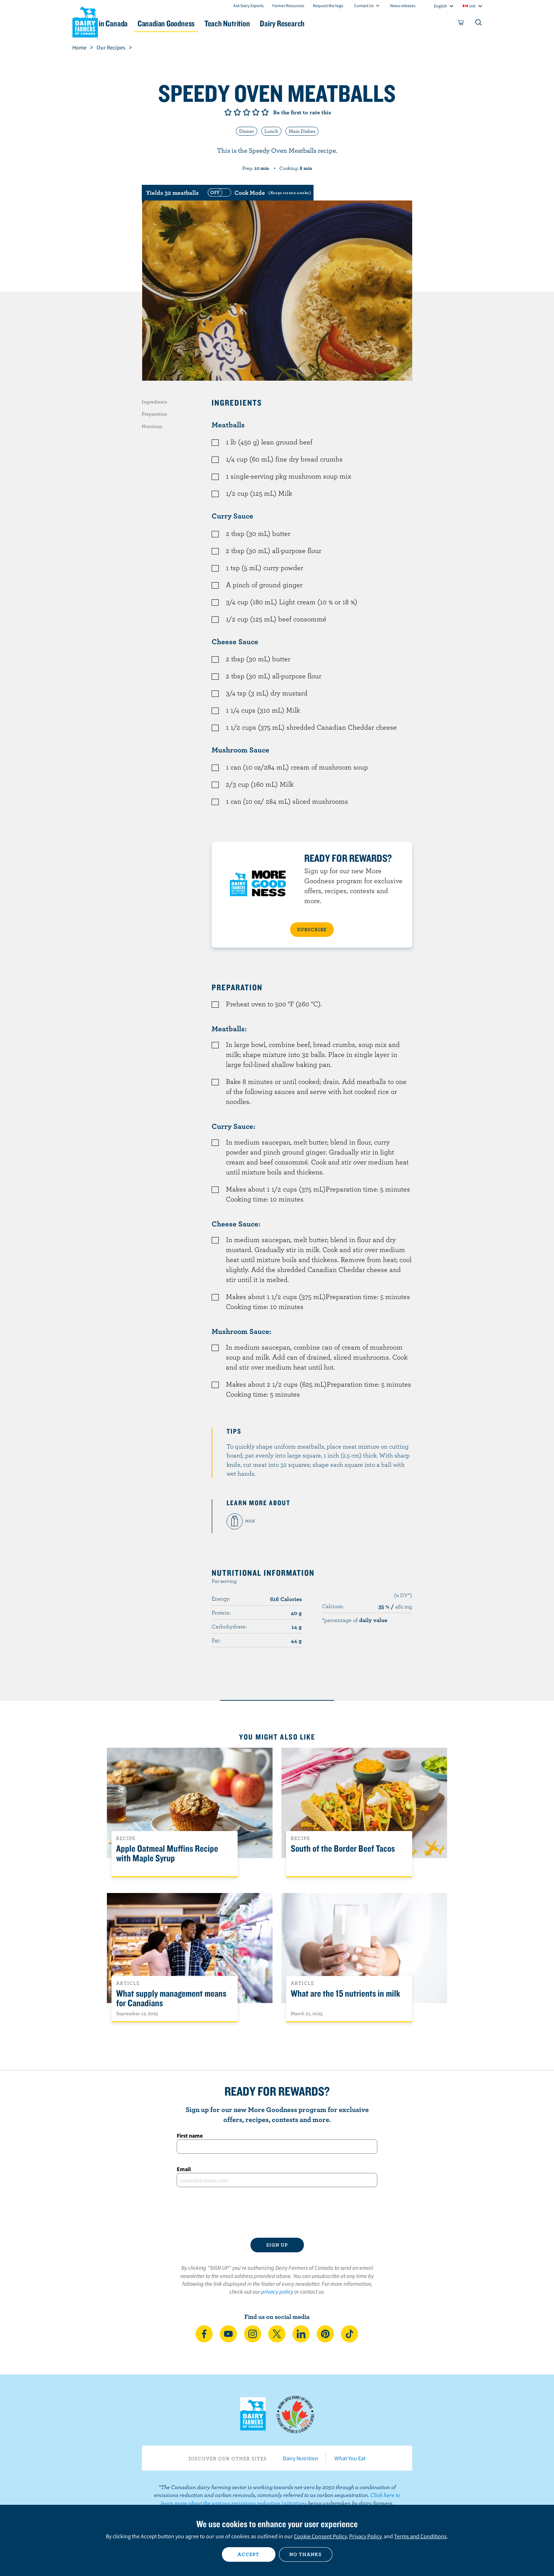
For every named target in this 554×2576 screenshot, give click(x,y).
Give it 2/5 (237, 112)
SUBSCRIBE (312, 929)
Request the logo (328, 5)
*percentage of (354, 1620)
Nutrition (152, 426)
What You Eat (350, 2458)
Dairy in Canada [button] (139, 23)
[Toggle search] (479, 24)
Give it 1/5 (228, 112)
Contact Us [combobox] (364, 5)
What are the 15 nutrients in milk (345, 1993)
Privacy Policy (365, 2536)
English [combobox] (440, 6)
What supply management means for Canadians (171, 1998)
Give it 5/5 (265, 112)
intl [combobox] (472, 6)
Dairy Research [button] (343, 23)
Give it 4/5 (255, 112)
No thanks (305, 2554)
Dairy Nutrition (300, 2458)
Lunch (271, 131)
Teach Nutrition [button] (279, 23)
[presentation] (277, 2212)
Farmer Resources (288, 5)
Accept (248, 2554)
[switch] (258, 192)
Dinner (246, 131)
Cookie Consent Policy (320, 2536)
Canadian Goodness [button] (209, 23)
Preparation (154, 414)
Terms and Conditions (420, 2536)
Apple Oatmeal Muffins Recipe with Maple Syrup (167, 1853)
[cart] (461, 24)
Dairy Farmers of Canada (85, 21)
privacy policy (277, 2291)
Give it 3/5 (246, 112)
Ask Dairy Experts (248, 5)
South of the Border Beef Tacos (343, 1849)
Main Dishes (302, 131)
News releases (402, 5)
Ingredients (154, 402)
